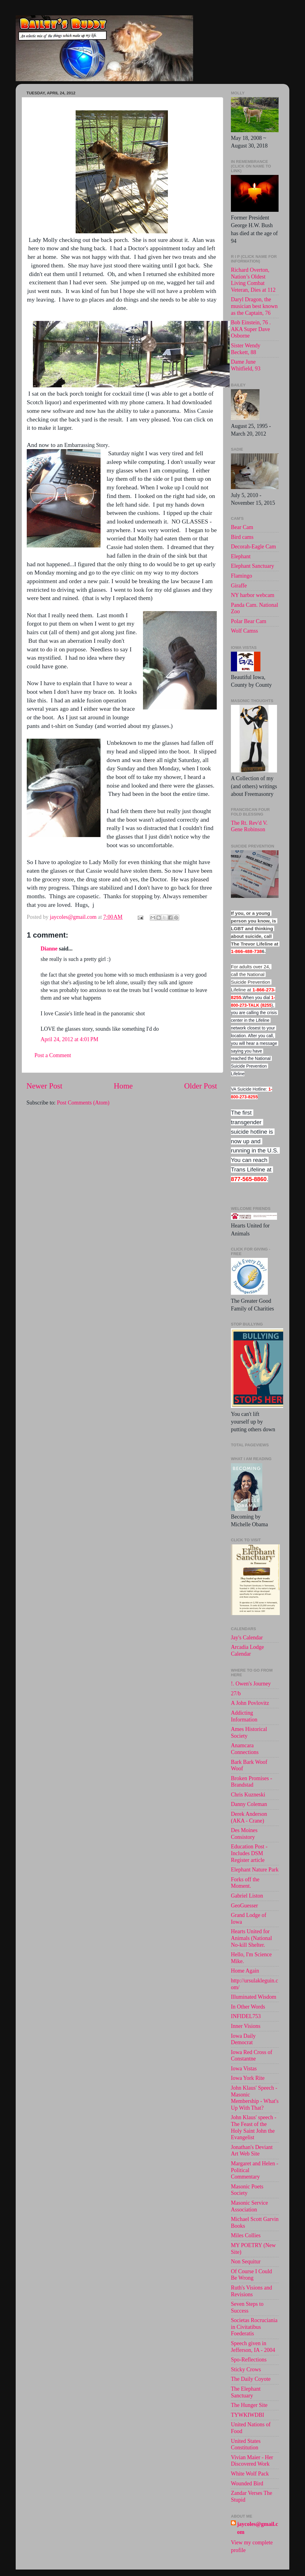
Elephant (241, 556)
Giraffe (239, 586)
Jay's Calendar (247, 1637)
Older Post (200, 1086)
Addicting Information (244, 1716)
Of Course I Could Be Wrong (251, 2274)
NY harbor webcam (252, 595)
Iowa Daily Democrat (243, 2039)
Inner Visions (245, 2026)
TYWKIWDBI (247, 2415)
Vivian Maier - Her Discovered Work (252, 2460)
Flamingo (241, 576)
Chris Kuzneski (248, 1795)
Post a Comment (52, 1055)
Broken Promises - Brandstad (251, 1781)
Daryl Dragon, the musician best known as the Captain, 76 (254, 306)
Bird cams (242, 537)
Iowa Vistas (244, 2068)
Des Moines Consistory (244, 1833)
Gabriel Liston (247, 1896)
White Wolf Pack (250, 2474)
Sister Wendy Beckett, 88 (245, 348)
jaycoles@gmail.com (257, 2528)
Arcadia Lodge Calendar (247, 1650)
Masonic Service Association (249, 2206)
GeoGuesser (244, 1905)
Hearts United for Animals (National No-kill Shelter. (251, 1938)
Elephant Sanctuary (252, 566)
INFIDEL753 (246, 2016)
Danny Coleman (249, 1804)
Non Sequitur (246, 2261)
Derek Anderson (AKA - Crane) (249, 1817)
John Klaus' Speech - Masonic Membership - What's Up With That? (255, 2098)
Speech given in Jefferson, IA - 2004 (253, 2346)
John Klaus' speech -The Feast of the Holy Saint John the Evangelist (253, 2127)
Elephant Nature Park (255, 1870)
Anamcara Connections (245, 1748)
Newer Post (44, 1086)
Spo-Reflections (249, 2360)
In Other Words (248, 2007)
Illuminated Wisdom (253, 1997)
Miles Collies (246, 2235)
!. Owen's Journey (251, 1684)
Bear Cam (242, 527)
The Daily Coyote (251, 2379)
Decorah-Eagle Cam (253, 546)
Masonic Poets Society (247, 2189)
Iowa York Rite (248, 2078)
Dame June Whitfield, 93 (245, 365)
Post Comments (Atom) (83, 1103)
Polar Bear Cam (248, 621)
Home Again (245, 1971)
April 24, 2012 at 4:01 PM (69, 1039)
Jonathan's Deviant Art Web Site (252, 2150)
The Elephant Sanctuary (245, 2392)
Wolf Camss (244, 631)
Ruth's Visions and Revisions (251, 2291)
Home (123, 1086)
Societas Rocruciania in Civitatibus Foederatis (254, 2327)
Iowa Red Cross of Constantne (251, 2055)
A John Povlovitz (250, 1703)
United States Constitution (246, 2444)
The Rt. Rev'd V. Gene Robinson (249, 826)
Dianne (49, 949)
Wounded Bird (247, 2483)
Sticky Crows (246, 2369)
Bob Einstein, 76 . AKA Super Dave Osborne (251, 329)
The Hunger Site (249, 2405)
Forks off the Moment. (245, 1882)
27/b (236, 1693)
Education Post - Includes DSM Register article (249, 1853)
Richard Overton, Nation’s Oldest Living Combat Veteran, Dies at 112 (253, 280)
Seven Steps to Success (247, 2307)
